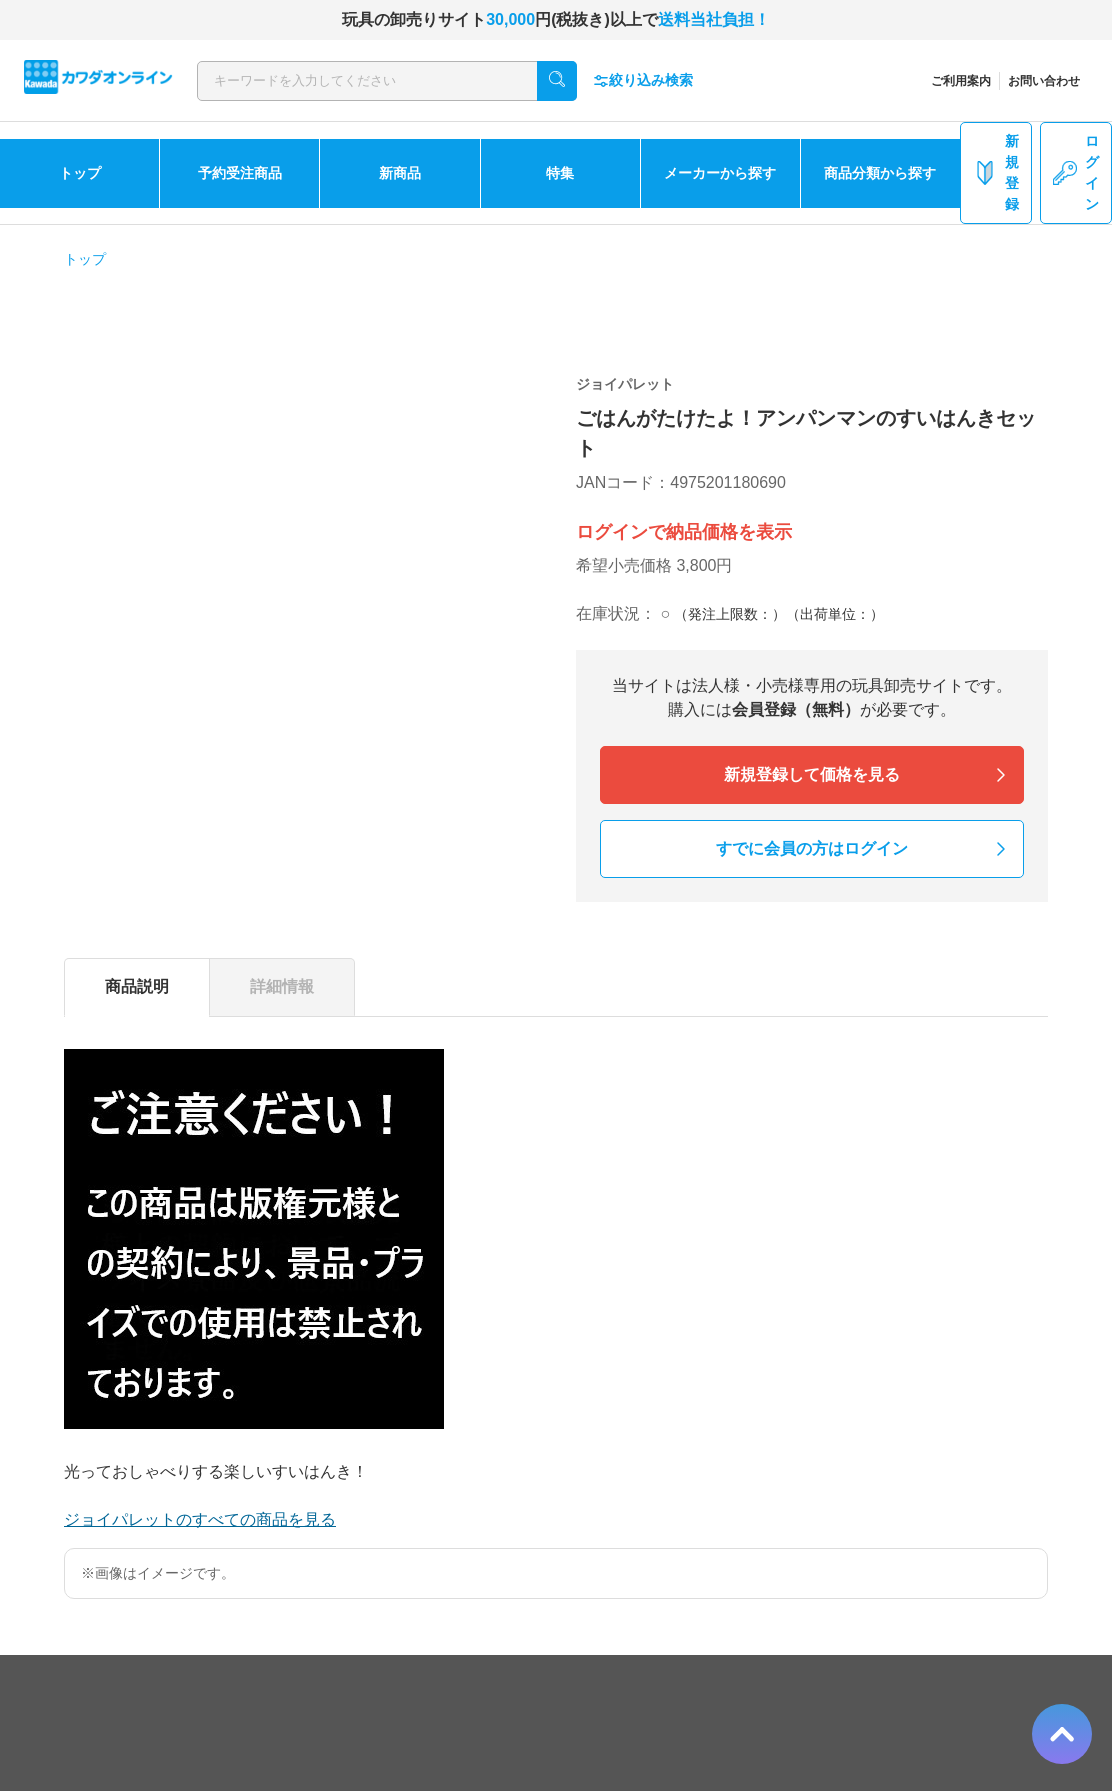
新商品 (400, 173)
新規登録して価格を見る (812, 774)
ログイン (1076, 172)
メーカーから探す (720, 173)
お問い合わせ (1044, 81)
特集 (560, 173)
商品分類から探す (880, 173)
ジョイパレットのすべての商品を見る (200, 1519)
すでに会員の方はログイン (812, 848)
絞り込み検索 (643, 80)
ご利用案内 (961, 81)
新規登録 (996, 172)
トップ (80, 173)
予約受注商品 (240, 173)
